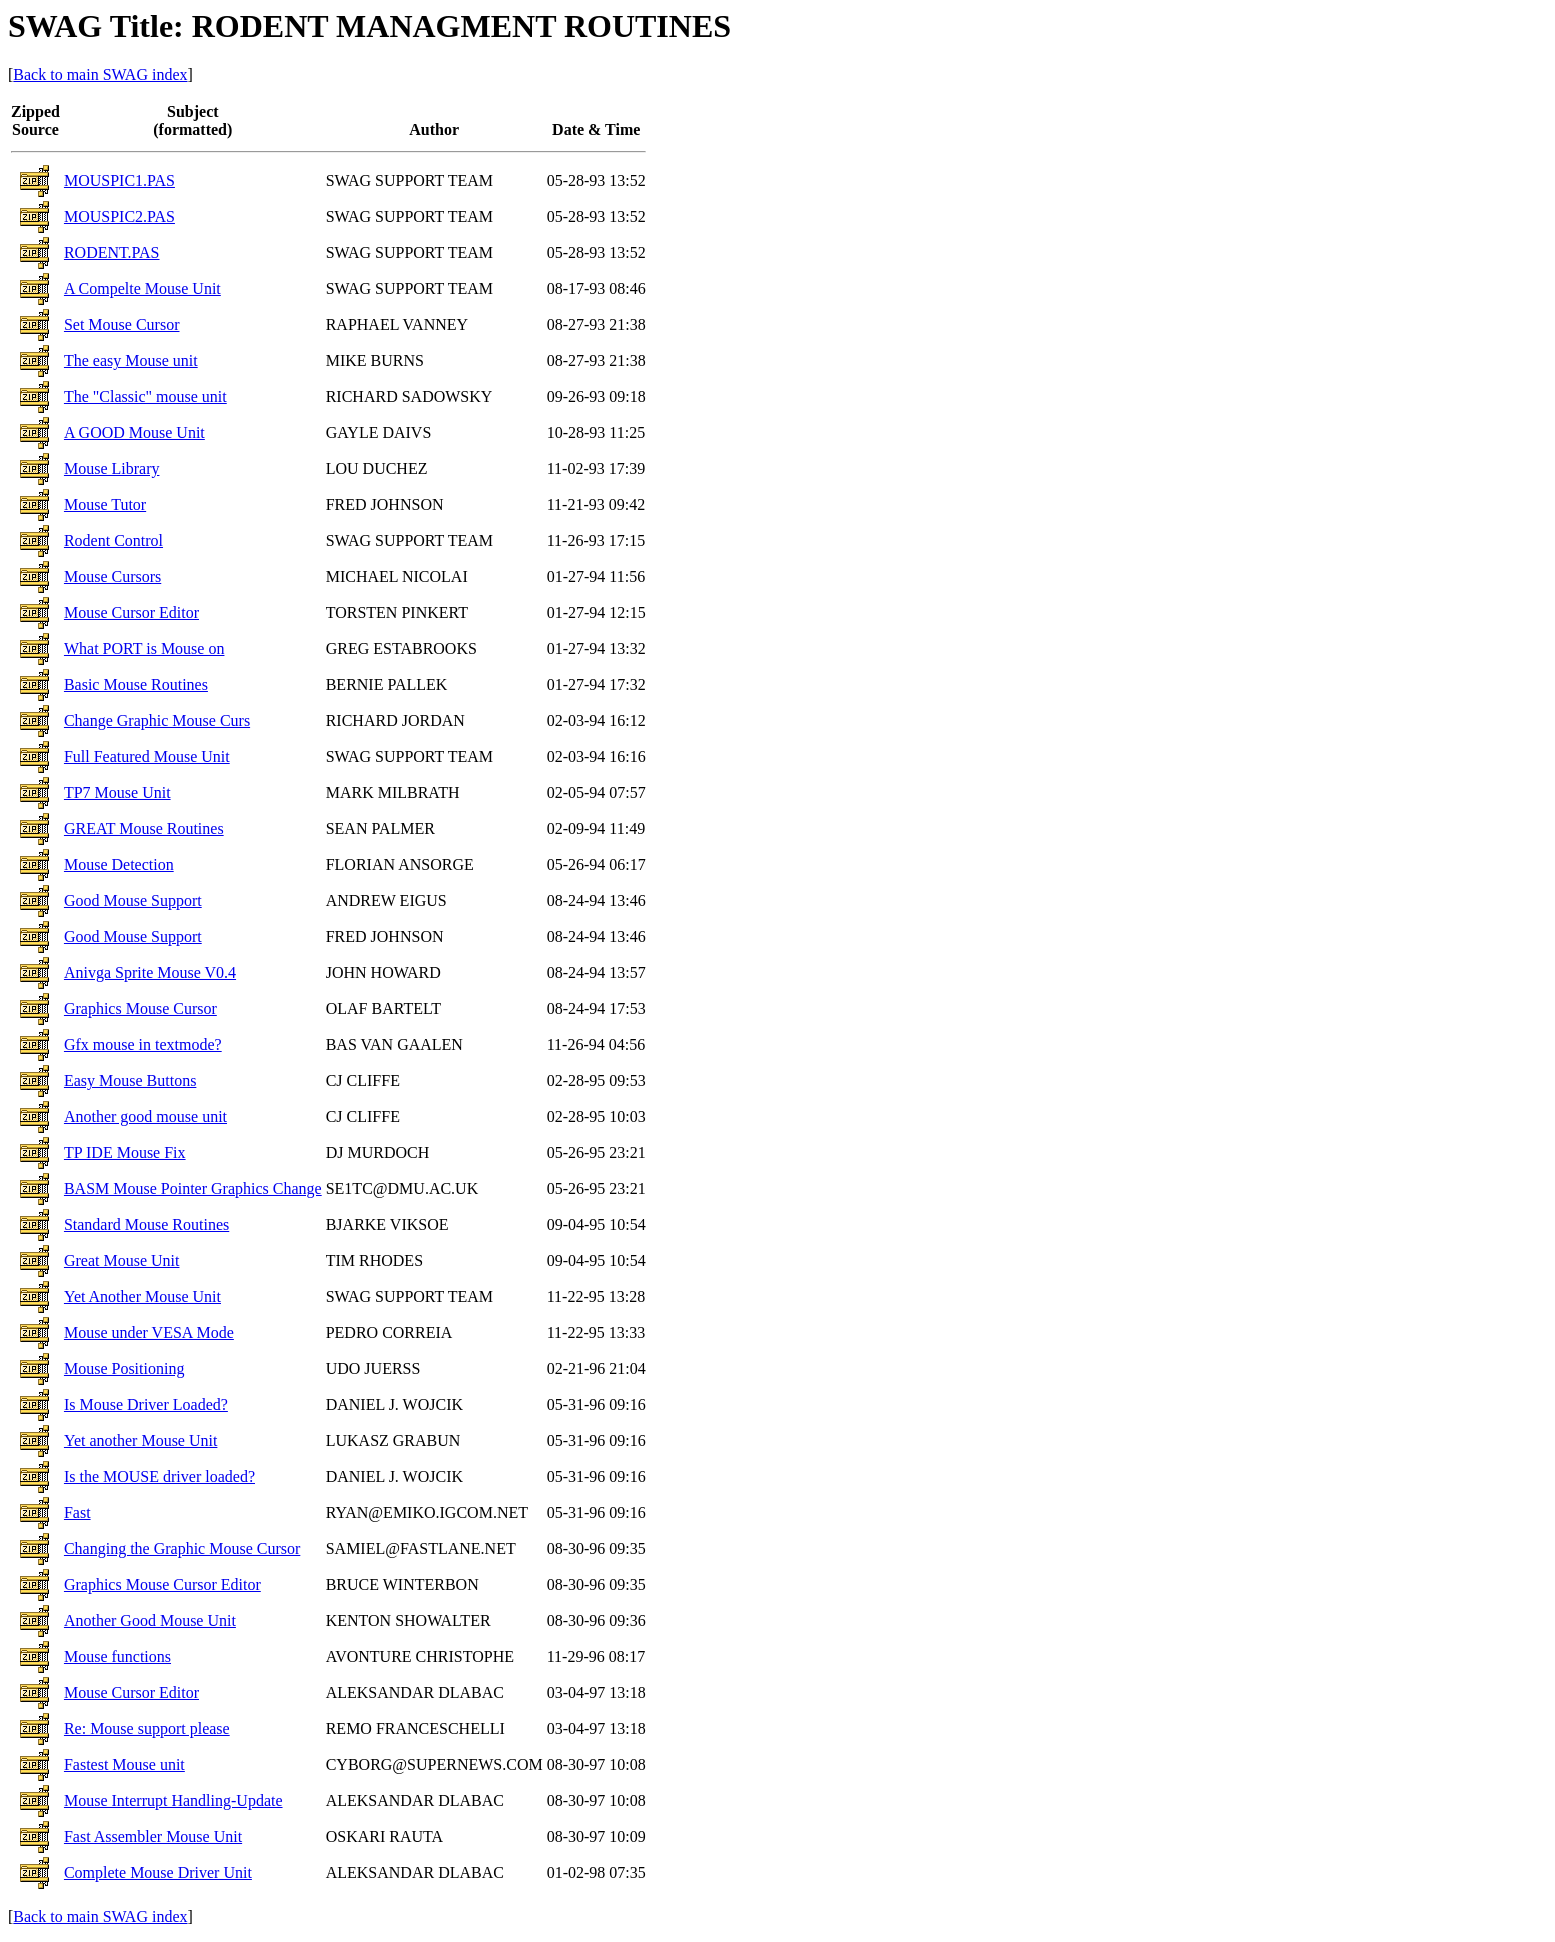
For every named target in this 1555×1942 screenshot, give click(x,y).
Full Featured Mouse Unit (147, 756)
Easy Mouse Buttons (130, 1080)
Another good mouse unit (145, 1116)
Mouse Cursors (112, 576)
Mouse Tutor (105, 504)
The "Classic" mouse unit (145, 396)
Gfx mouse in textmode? (143, 1044)
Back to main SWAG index (100, 74)
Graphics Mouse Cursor (140, 1008)
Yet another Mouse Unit (140, 1440)
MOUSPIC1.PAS (119, 180)
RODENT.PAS (112, 252)
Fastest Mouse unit (124, 1764)
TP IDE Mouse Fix (125, 1152)
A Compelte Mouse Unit (142, 288)
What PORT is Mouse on (144, 648)
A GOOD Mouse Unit (134, 432)
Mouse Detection (119, 864)
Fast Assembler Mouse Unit (153, 1836)
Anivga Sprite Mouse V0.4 (150, 972)
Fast (77, 1512)
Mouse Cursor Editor (131, 612)
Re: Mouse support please (147, 1728)
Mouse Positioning (124, 1368)
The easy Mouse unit (131, 360)
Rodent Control (113, 540)
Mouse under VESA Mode (149, 1332)
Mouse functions (117, 1656)
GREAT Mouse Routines (144, 828)
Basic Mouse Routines (136, 684)
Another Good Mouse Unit (150, 1620)
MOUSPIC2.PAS (119, 216)
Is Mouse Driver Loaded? (146, 1404)
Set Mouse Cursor (122, 324)
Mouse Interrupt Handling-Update (173, 1800)
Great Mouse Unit (122, 1260)
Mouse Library (112, 468)
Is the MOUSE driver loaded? (159, 1476)
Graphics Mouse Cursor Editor (162, 1584)
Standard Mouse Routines (146, 1224)
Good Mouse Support (133, 900)
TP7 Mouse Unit (117, 792)
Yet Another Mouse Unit (142, 1296)
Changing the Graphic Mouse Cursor (182, 1548)
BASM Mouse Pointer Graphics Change (193, 1188)
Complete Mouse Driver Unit (158, 1872)
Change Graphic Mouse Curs (157, 720)
